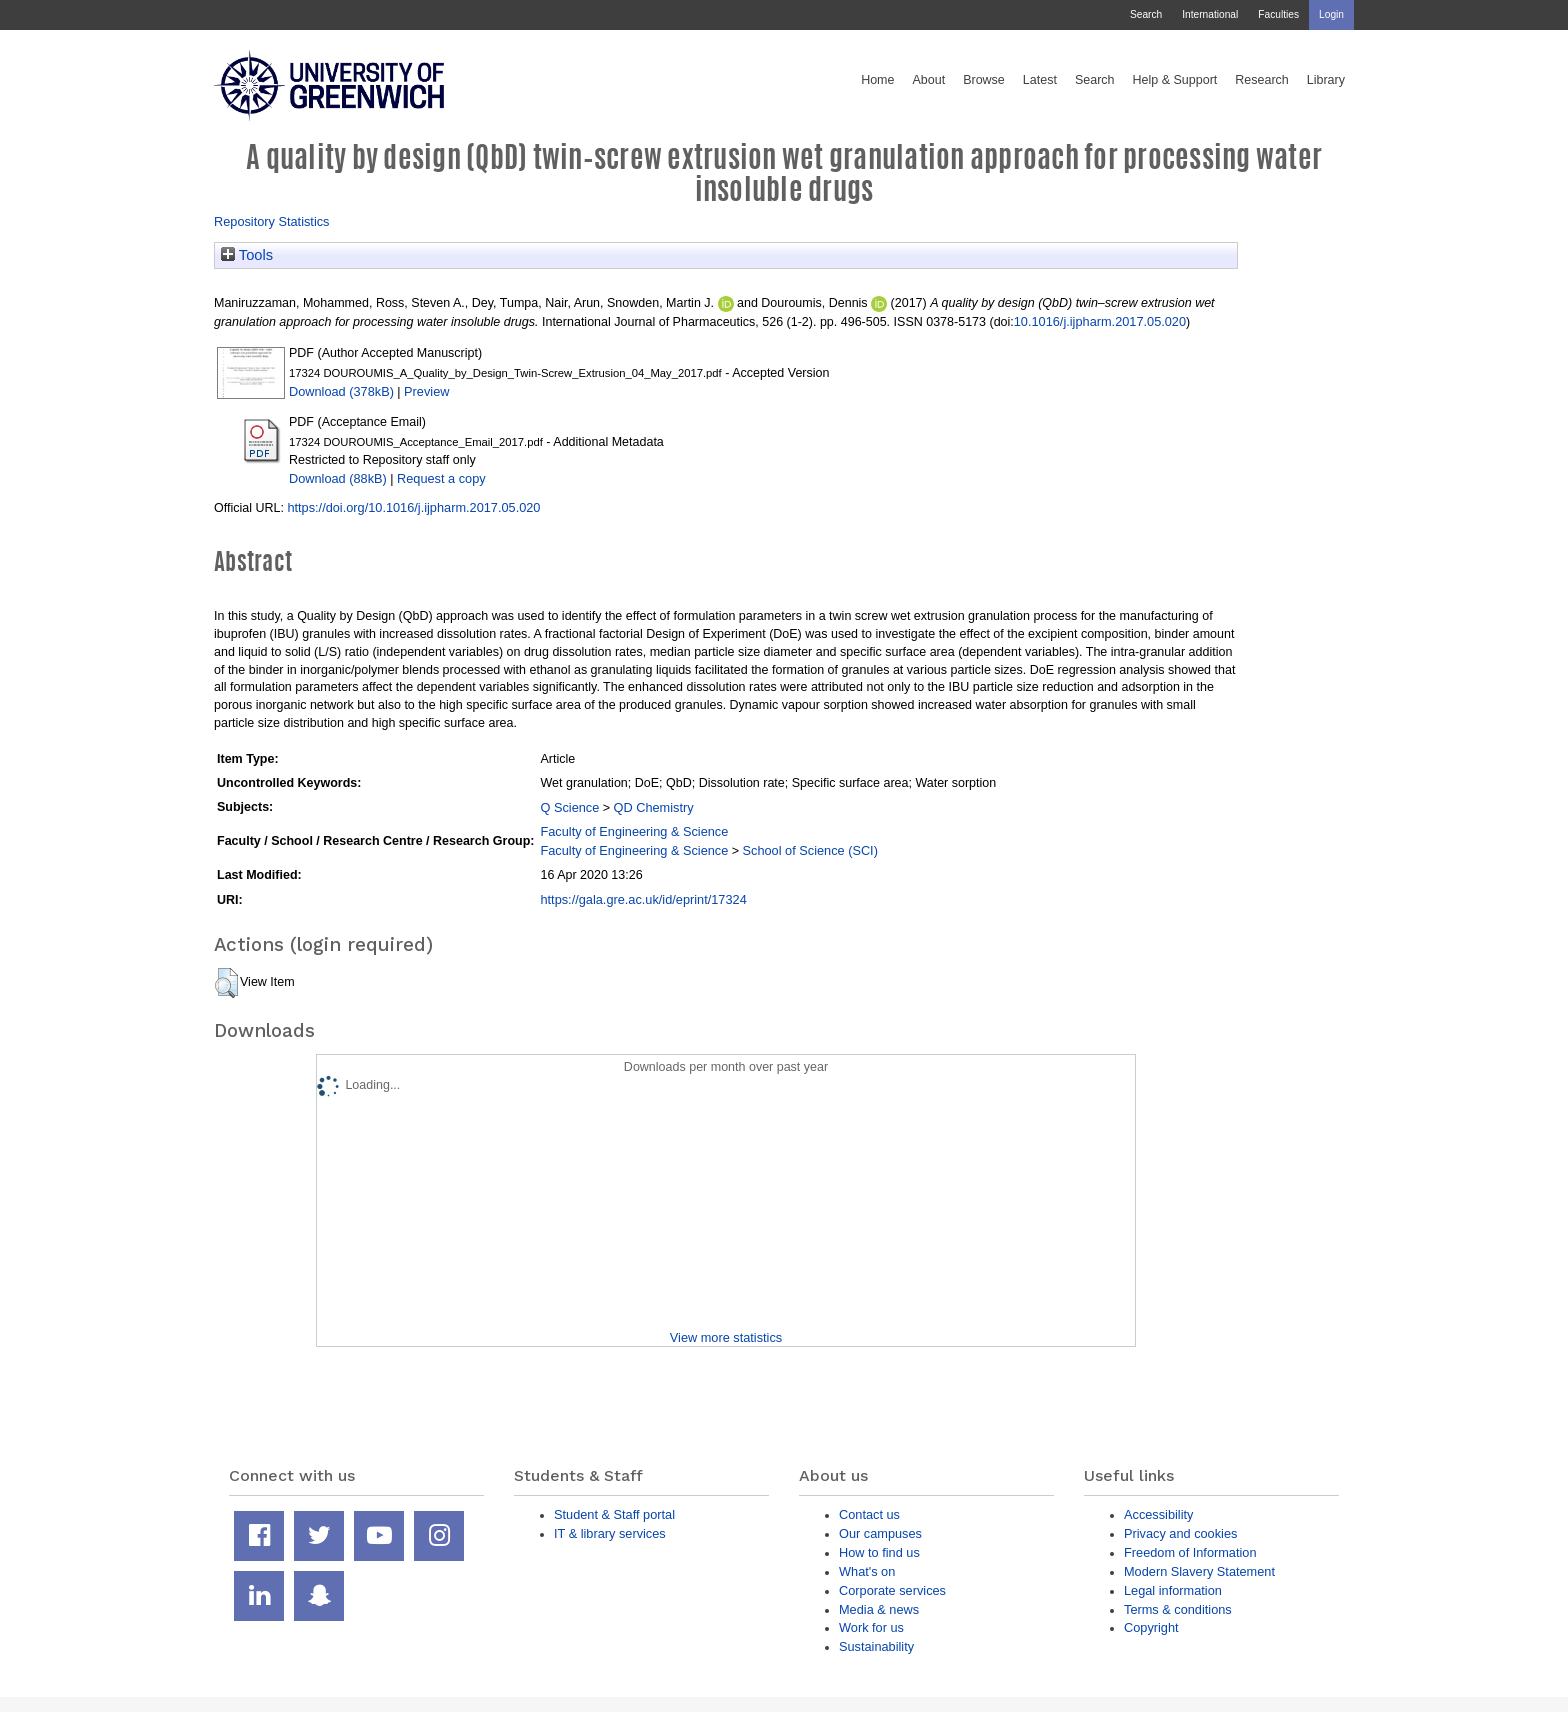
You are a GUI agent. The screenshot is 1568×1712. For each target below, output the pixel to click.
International (1210, 14)
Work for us (871, 1627)
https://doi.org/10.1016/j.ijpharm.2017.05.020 (413, 507)
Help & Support (1175, 80)
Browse (984, 80)
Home (877, 80)
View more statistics (726, 1337)
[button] (226, 983)
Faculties (1278, 14)
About (928, 80)
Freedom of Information (1190, 1552)
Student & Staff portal (614, 1514)
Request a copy (441, 478)
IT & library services (610, 1533)
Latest (1040, 80)
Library (1326, 80)
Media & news (879, 1609)
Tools (247, 255)
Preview (426, 391)
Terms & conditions (1178, 1609)
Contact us (869, 1514)
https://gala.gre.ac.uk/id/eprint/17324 (643, 899)
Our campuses (880, 1533)
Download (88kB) (338, 478)
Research (1262, 80)
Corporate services (892, 1590)
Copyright (1151, 1627)
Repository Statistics (272, 221)
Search (1146, 14)
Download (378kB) (341, 391)
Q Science (569, 807)
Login (1331, 14)
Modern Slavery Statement (1199, 1571)
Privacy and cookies (1180, 1533)
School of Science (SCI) (810, 850)
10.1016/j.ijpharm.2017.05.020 (1100, 321)
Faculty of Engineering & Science (634, 831)
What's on (867, 1571)
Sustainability (876, 1646)
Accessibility (1158, 1514)
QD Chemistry (654, 807)
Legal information (1173, 1590)
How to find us (879, 1552)
